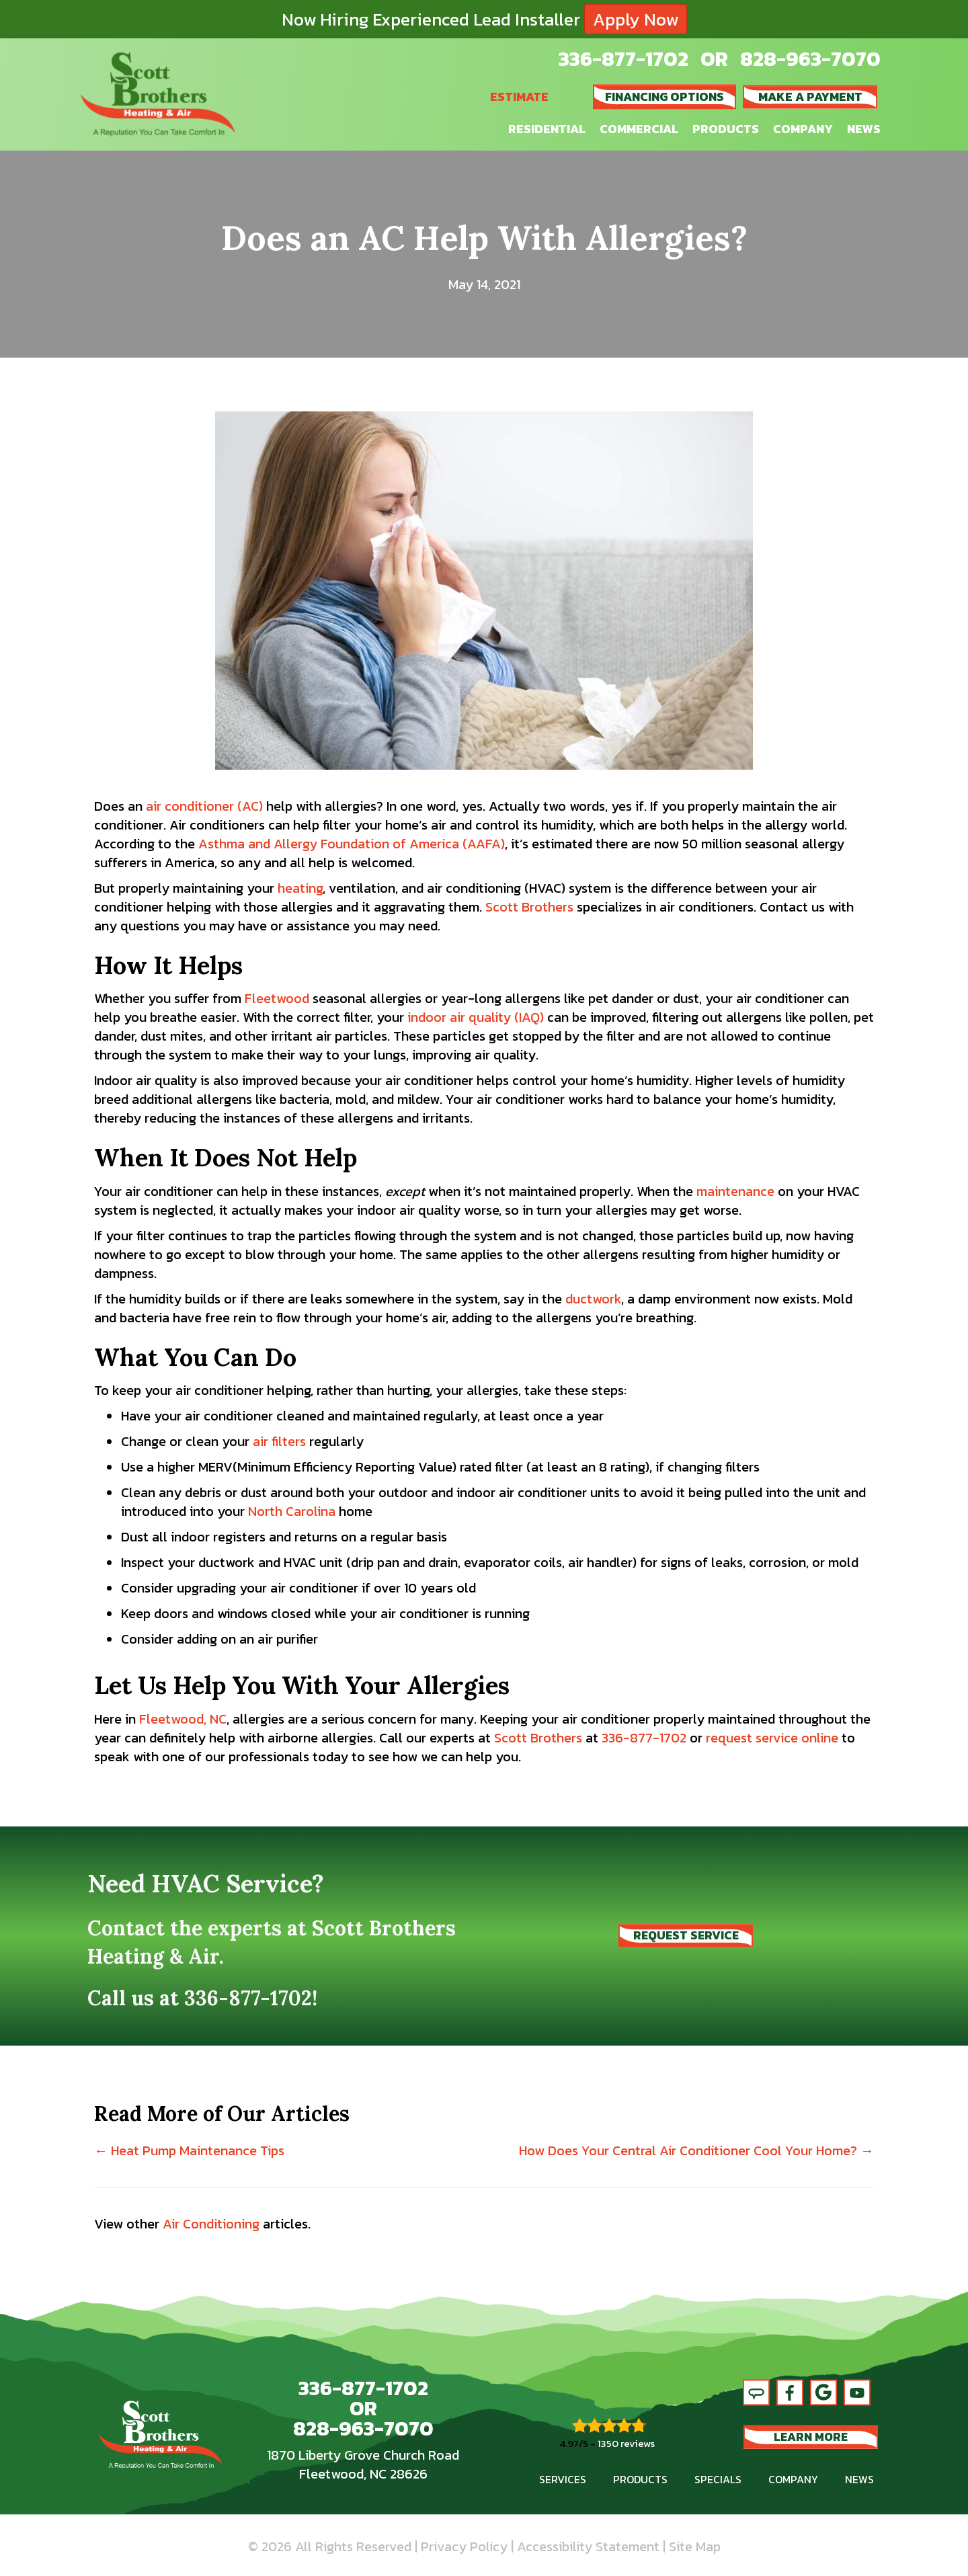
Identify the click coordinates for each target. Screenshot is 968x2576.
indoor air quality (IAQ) (475, 1017)
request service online (772, 1738)
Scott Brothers (529, 907)
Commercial (639, 129)
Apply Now (635, 19)
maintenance (735, 1191)
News (864, 129)
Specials (717, 2479)
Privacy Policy (464, 2546)
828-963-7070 (810, 59)
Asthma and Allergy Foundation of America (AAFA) (351, 844)
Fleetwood (277, 998)
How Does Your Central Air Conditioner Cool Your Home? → (696, 2150)
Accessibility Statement (588, 2546)
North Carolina (291, 1511)
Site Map (695, 2546)
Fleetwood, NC (183, 1719)
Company (803, 129)
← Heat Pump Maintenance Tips (189, 2150)
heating (300, 888)
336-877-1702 (623, 59)
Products (725, 129)
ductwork (593, 1299)
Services (562, 2479)
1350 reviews (626, 2443)
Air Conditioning (211, 2224)
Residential (547, 129)
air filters (279, 1441)
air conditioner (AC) (204, 806)
